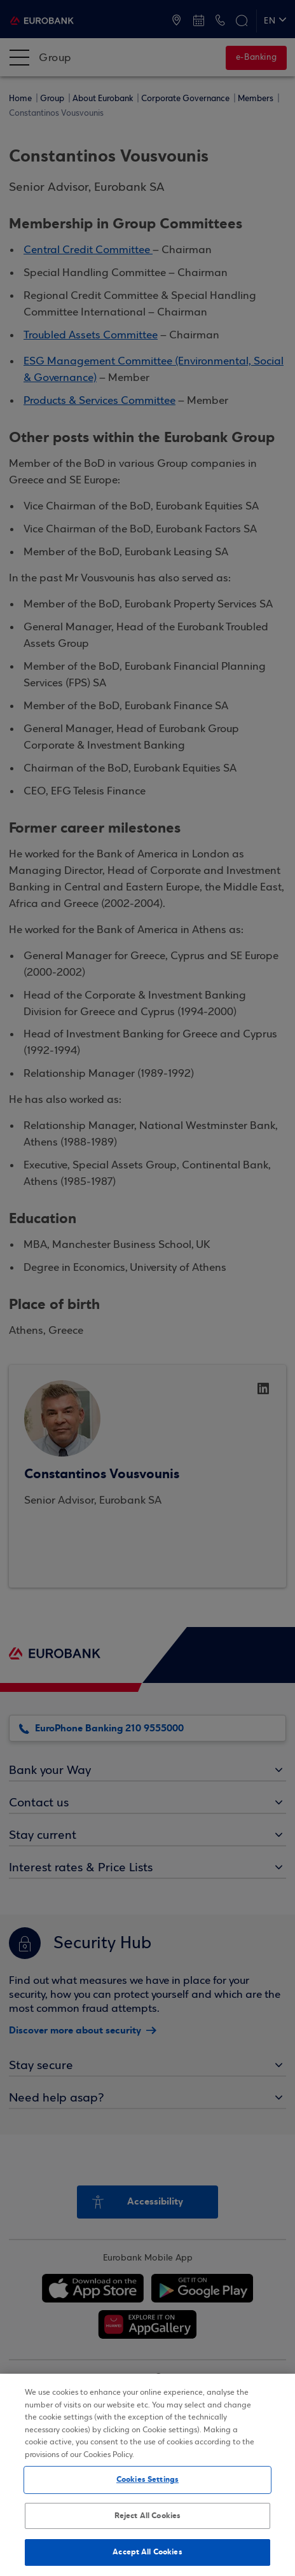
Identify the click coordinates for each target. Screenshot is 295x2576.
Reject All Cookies (147, 2515)
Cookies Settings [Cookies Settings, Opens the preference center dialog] (147, 2479)
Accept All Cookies (147, 2552)
